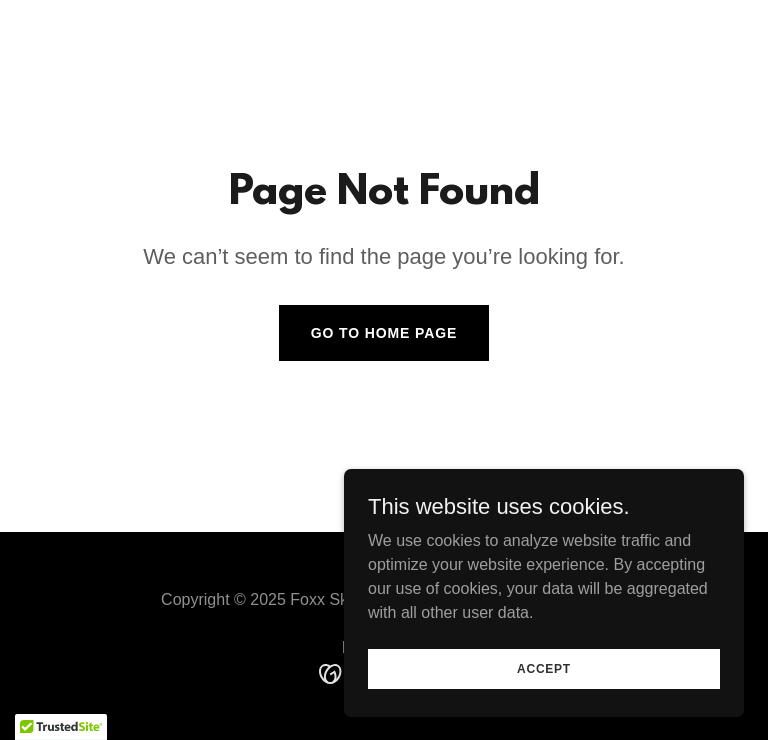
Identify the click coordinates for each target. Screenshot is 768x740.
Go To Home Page (384, 333)
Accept (544, 696)
